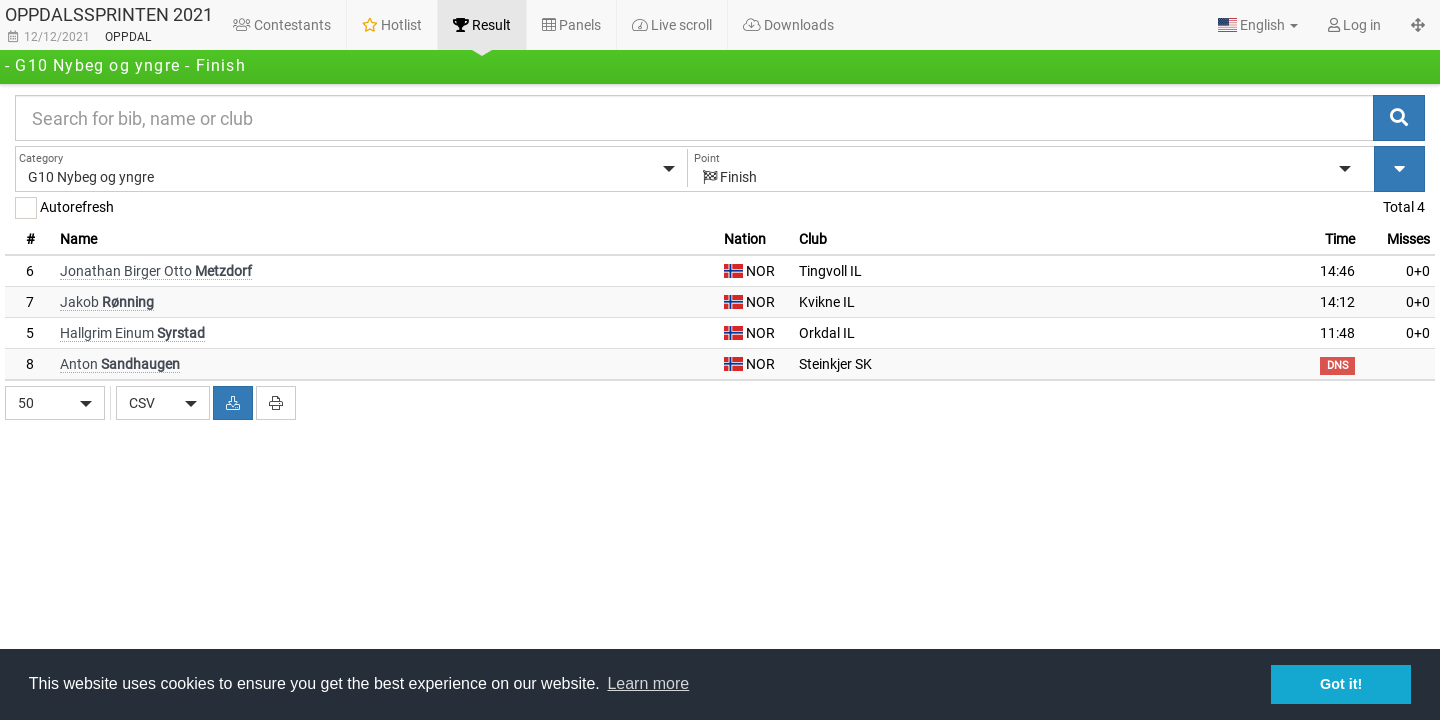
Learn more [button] (648, 683)
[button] (1258, 25)
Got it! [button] (1341, 684)
